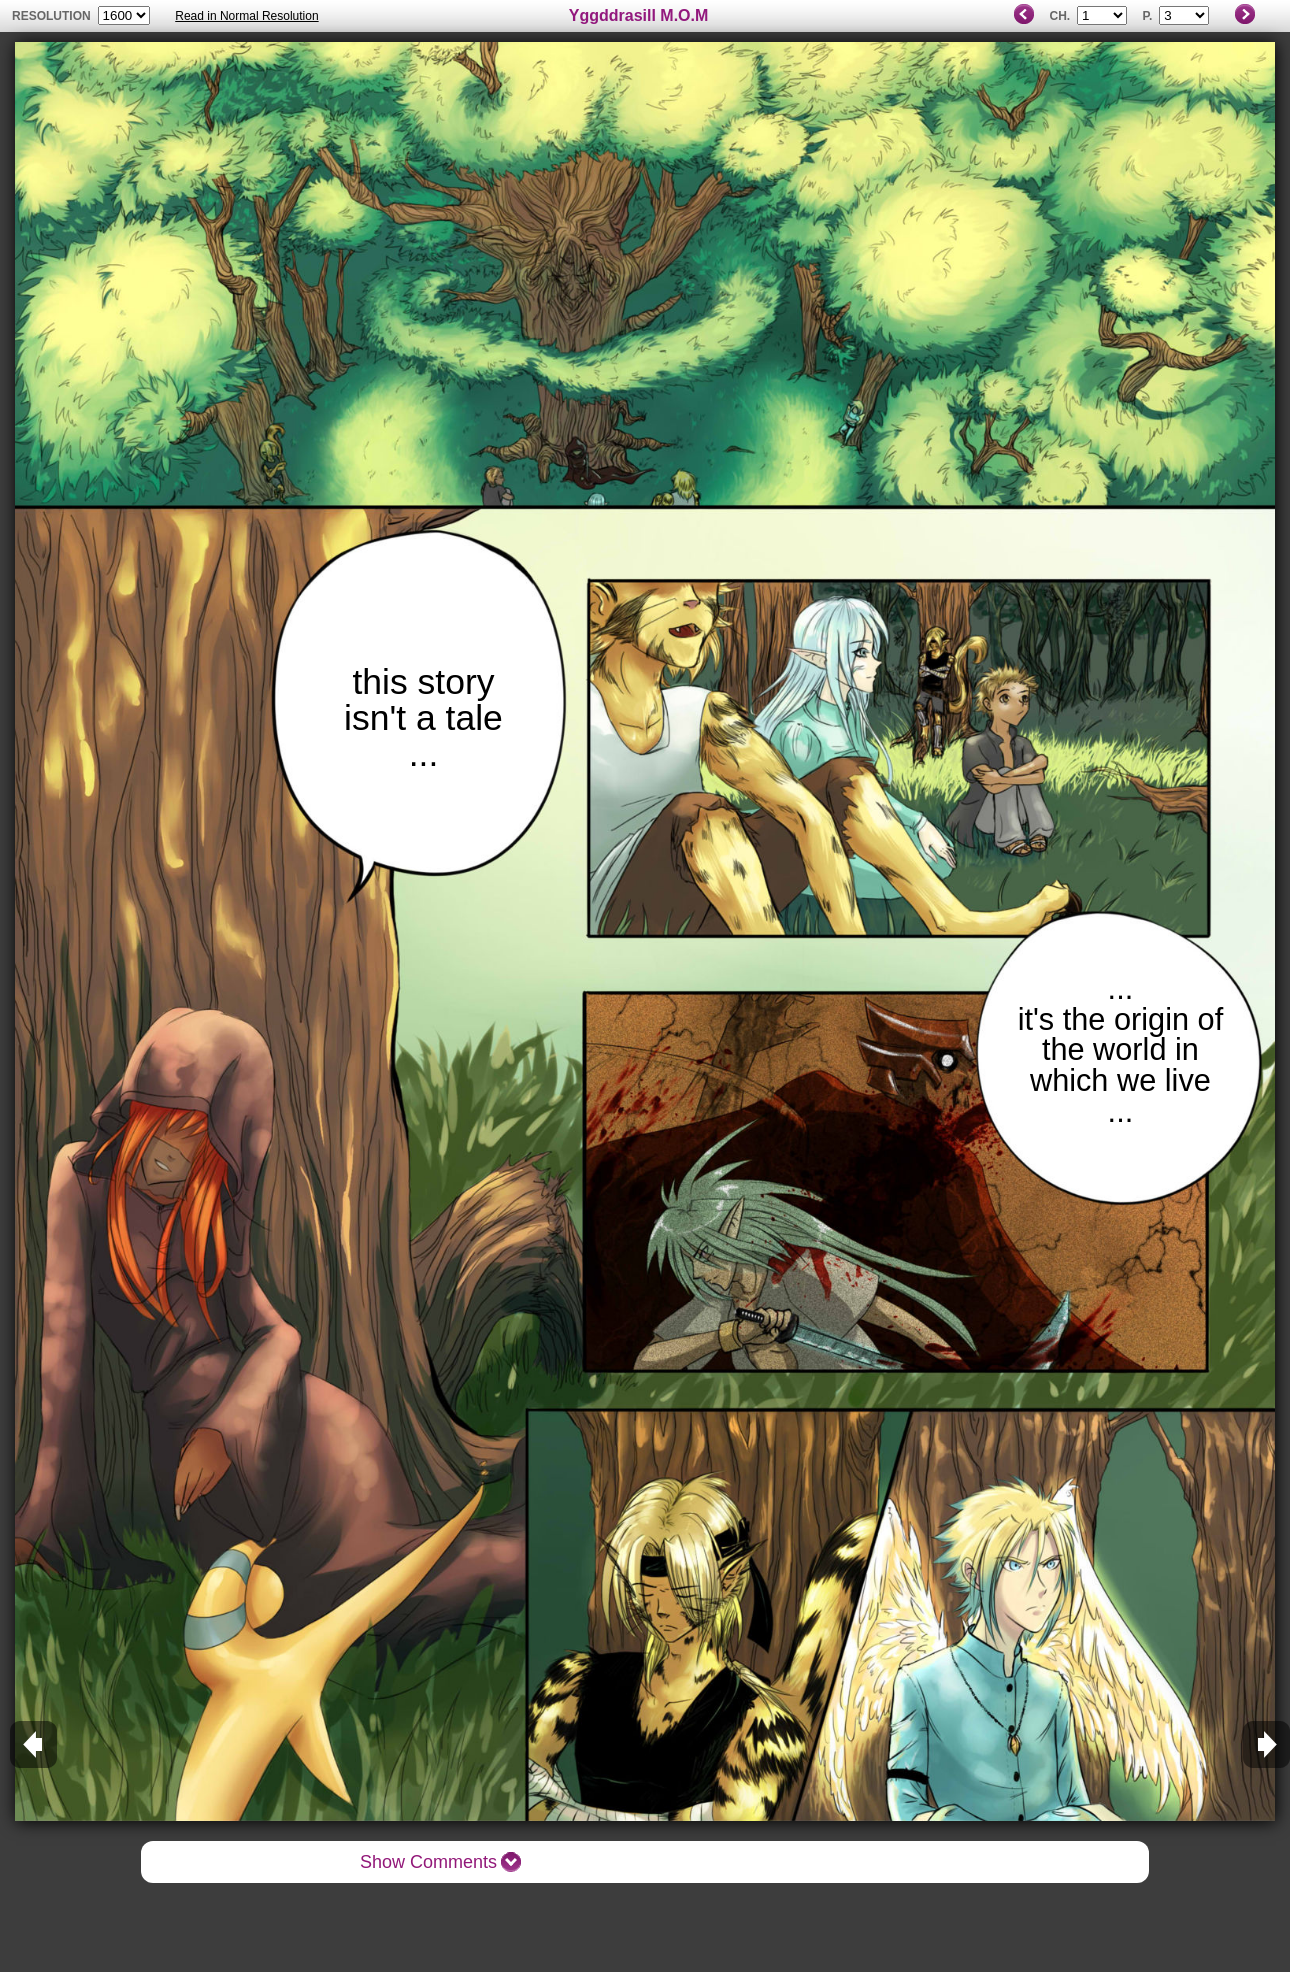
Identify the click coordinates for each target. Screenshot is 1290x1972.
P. (1147, 16)
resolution (53, 16)
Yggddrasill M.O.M (639, 15)
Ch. (1059, 16)
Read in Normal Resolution (246, 16)
